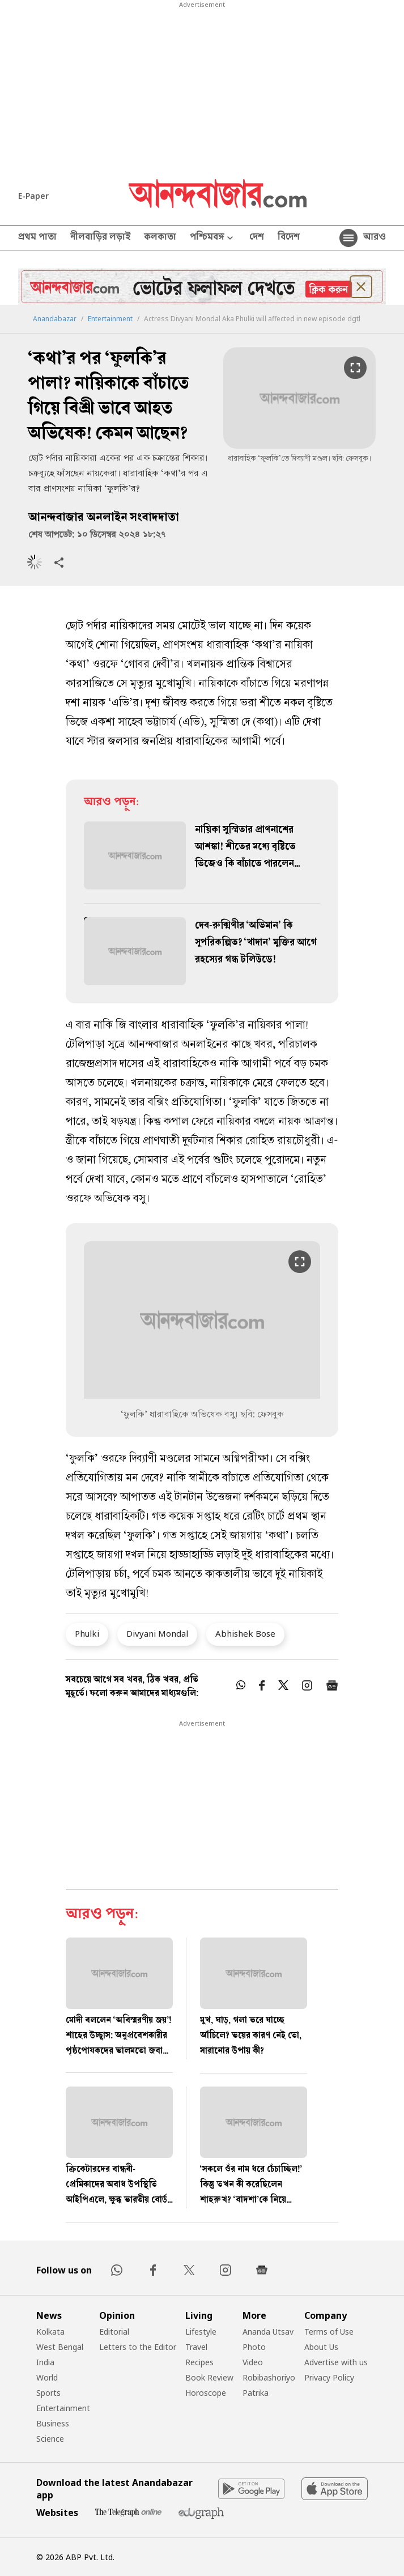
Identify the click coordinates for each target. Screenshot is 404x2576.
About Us (321, 2346)
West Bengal (59, 2346)
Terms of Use (329, 2331)
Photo (254, 2346)
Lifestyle (200, 2331)
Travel (196, 2346)
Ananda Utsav (268, 2331)
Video (253, 2362)
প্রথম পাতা (37, 238)
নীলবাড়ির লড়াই (100, 238)
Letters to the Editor (137, 2346)
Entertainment (110, 319)
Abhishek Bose (245, 1633)
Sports (48, 2392)
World (47, 2377)
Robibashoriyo (269, 2377)
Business (52, 2423)
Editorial (114, 2331)
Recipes (199, 2362)
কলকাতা (160, 238)
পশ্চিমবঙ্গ (213, 238)
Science (50, 2438)
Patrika (256, 2392)
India (45, 2362)
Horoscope (205, 2392)
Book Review (209, 2377)
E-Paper (33, 195)
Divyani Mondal (157, 1633)
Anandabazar (54, 319)
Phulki (87, 1633)
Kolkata (50, 2331)
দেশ (256, 238)
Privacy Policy (329, 2377)
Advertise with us (336, 2362)
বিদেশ (289, 238)
